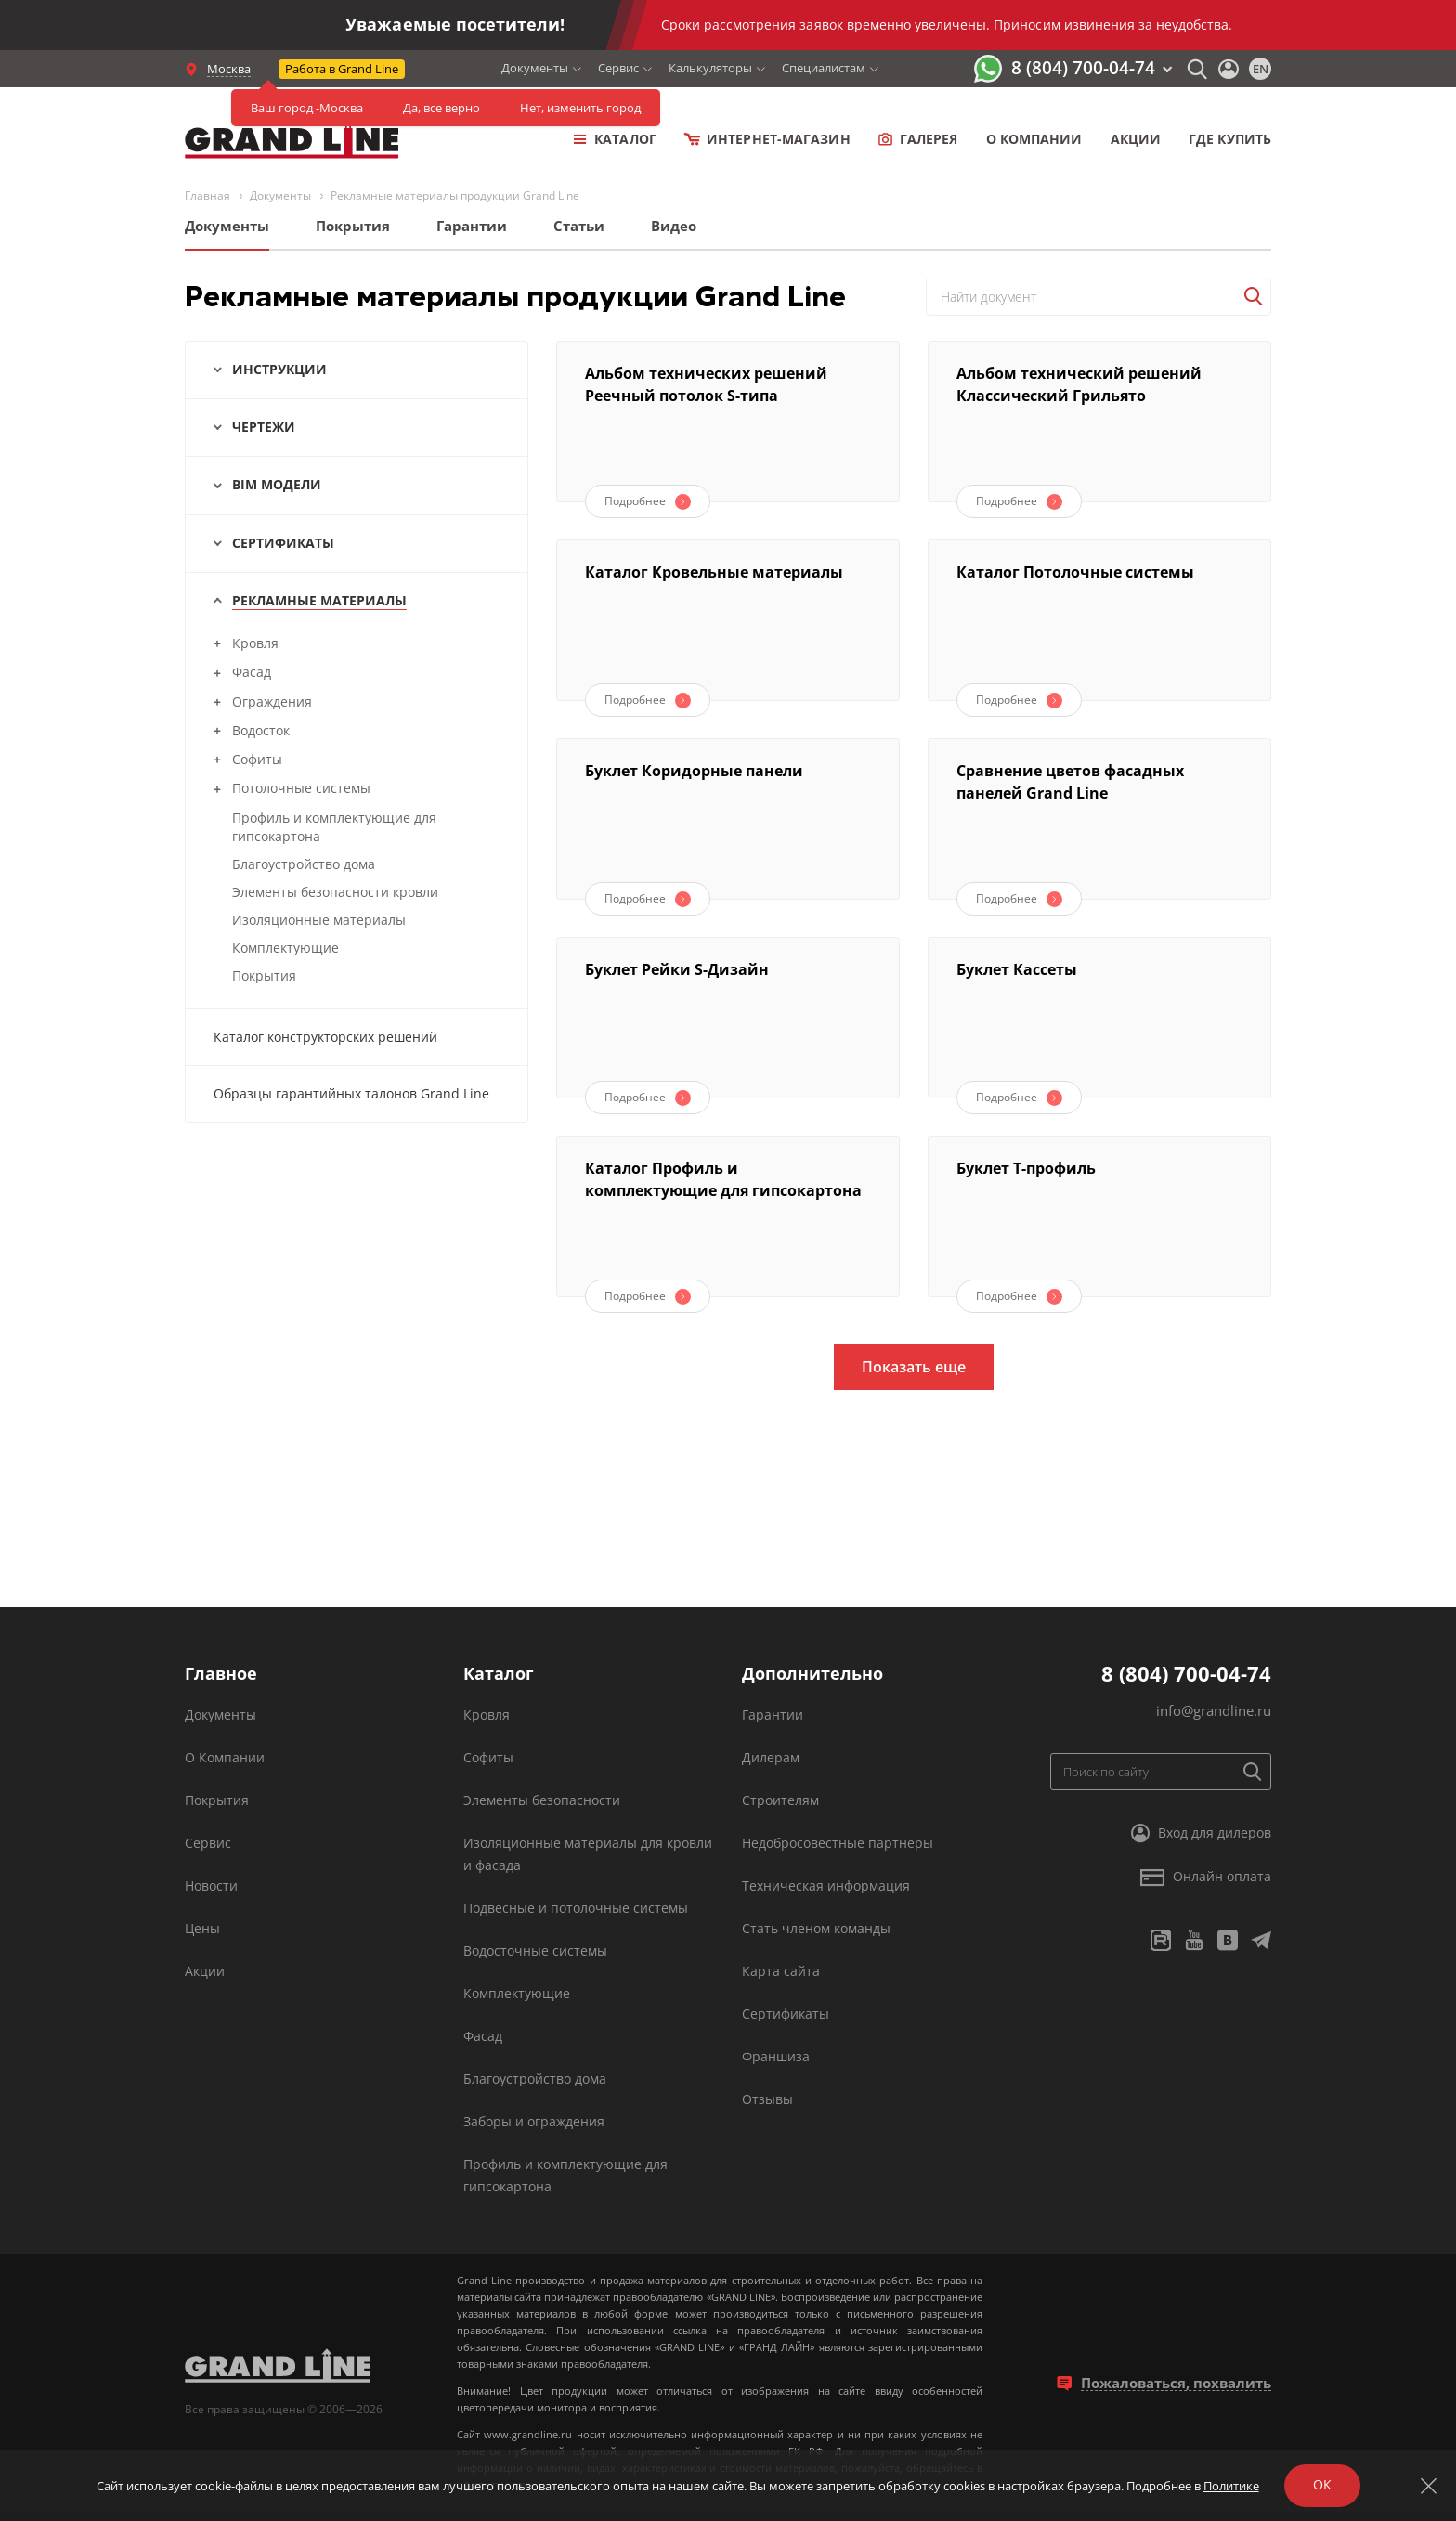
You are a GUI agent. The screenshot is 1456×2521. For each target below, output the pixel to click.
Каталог (615, 139)
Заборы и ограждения (533, 2121)
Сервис (618, 67)
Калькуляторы (710, 67)
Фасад (482, 2036)
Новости (211, 1885)
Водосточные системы (535, 1950)
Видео (673, 225)
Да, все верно (441, 107)
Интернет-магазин (767, 139)
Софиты (488, 1757)
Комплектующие (516, 1993)
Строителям (780, 1800)
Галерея (918, 139)
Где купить (1230, 139)
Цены (202, 1928)
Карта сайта (781, 1971)
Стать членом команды (816, 1928)
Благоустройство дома (534, 2078)
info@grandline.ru (1213, 1710)
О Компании (225, 1757)
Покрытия (353, 225)
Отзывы (767, 2099)
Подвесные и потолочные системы (575, 1908)
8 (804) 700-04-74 (1083, 68)
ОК (1322, 2484)
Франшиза (776, 2056)
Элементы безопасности (541, 1800)
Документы (534, 67)
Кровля (486, 1714)
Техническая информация (826, 1885)
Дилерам (771, 1757)
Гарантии (471, 225)
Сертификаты (785, 2013)
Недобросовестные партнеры (837, 1843)
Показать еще (914, 1367)
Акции (1136, 139)
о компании (1034, 139)
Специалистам (823, 67)
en (1260, 68)
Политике (1231, 2485)
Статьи (578, 225)
